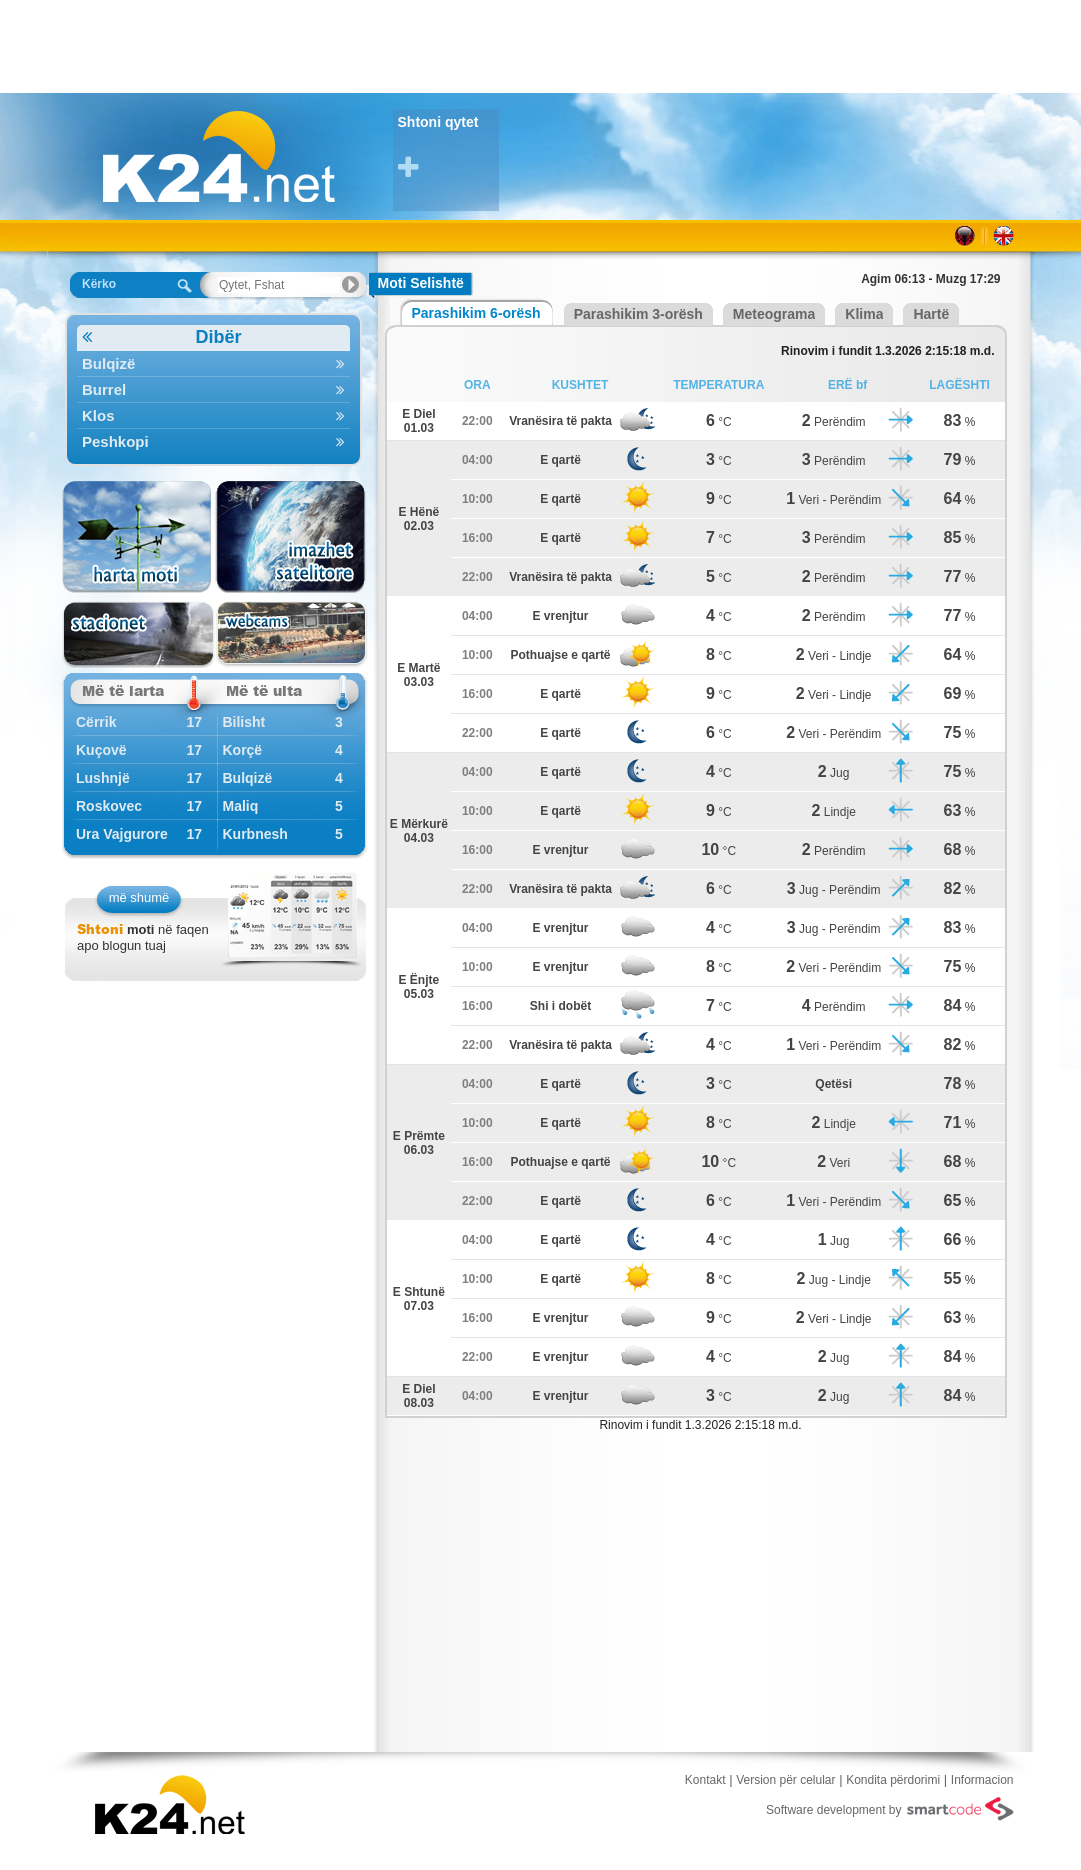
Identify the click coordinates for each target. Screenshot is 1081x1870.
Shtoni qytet (448, 147)
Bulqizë (213, 363)
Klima (864, 314)
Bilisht (243, 722)
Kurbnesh (254, 834)
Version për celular (785, 1780)
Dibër (162, 337)
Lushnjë (103, 778)
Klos (213, 415)
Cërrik (96, 722)
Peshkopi (213, 441)
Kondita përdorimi (893, 1780)
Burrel (213, 389)
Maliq (240, 806)
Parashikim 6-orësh (476, 313)
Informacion (982, 1780)
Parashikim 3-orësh (638, 314)
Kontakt (705, 1780)
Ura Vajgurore (122, 834)
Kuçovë (101, 750)
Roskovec (109, 806)
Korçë (242, 750)
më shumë (139, 897)
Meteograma (774, 314)
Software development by (889, 1809)
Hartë (931, 314)
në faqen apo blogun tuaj (143, 937)
